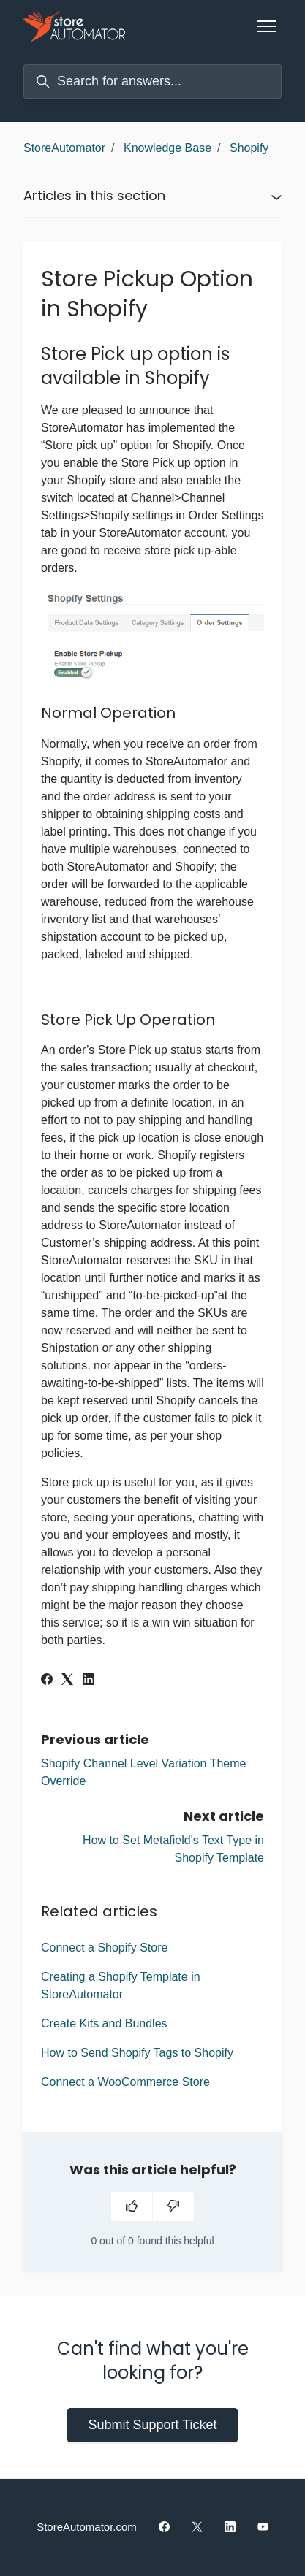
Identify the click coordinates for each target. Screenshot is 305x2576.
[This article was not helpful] (173, 2206)
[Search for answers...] (152, 81)
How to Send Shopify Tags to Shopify (137, 2052)
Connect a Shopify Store (104, 1947)
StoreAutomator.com (87, 2526)
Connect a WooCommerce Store (125, 2082)
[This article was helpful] (131, 2206)
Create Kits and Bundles (104, 2023)
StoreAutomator (64, 148)
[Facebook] (47, 1681)
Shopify (249, 148)
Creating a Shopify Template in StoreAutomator (120, 1985)
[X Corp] (67, 1681)
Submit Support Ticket (152, 2425)
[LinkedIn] (88, 1681)
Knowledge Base (167, 148)
